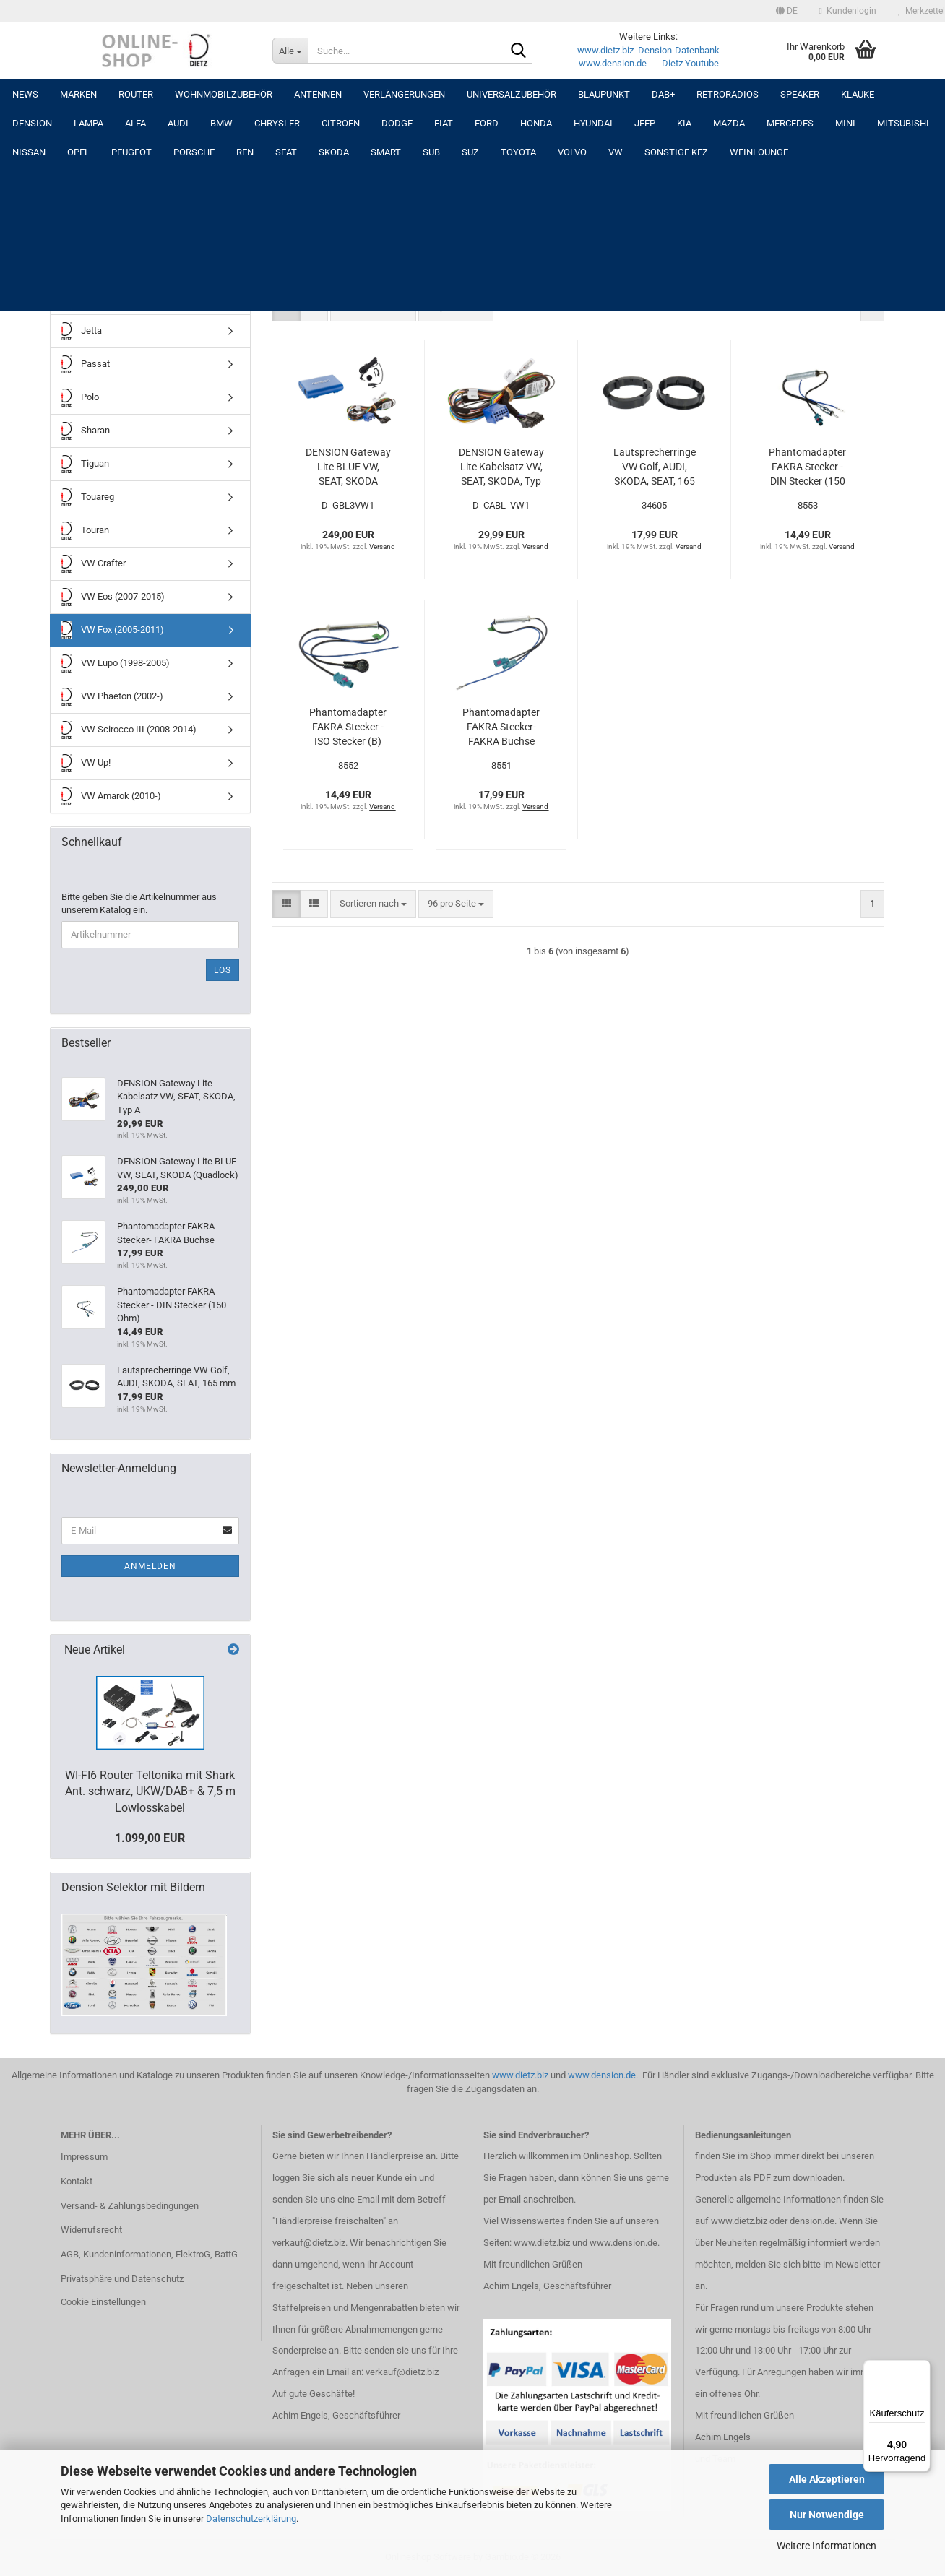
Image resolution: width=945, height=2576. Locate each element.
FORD (487, 123)
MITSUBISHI (903, 123)
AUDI (178, 123)
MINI (845, 123)
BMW (221, 123)
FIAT (443, 123)
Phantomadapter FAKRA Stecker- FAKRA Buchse (501, 726)
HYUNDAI (593, 123)
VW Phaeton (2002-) (112, 697)
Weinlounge (759, 152)
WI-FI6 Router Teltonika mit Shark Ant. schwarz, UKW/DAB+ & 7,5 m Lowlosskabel (150, 1791)
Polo (80, 398)
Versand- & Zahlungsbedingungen (130, 2205)
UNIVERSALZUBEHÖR (511, 94)
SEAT (286, 152)
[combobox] (373, 307)
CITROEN (341, 123)
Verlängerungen (404, 94)
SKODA (334, 152)
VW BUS (88, 198)
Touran (85, 531)
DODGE (397, 123)
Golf (79, 298)
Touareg (87, 497)
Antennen (318, 94)
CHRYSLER (277, 123)
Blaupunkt (604, 94)
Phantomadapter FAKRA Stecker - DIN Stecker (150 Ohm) (807, 467)
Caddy (83, 265)
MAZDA (729, 123)
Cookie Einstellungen (103, 2301)
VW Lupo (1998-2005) (115, 663)
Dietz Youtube (690, 63)
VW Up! (86, 763)
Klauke (857, 94)
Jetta (81, 331)
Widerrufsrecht (91, 2229)
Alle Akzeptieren (827, 2479)
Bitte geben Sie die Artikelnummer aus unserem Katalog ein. (139, 903)
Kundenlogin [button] (847, 11)
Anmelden (150, 1566)
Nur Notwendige (827, 2514)
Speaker (799, 94)
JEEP (644, 123)
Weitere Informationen (826, 2545)
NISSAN (29, 152)
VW (615, 152)
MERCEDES (790, 123)
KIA (684, 123)
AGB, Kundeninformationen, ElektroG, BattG (149, 2254)
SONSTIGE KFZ (676, 152)
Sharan (85, 431)
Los (222, 970)
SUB (431, 152)
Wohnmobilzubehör (223, 94)
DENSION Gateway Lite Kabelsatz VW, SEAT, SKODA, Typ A (501, 467)
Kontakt (76, 2181)
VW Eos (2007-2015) (113, 597)
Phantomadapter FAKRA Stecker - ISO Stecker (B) (348, 726)
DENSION (32, 123)
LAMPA (88, 123)
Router (135, 94)
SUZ (470, 152)
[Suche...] (290, 51)
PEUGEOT (131, 152)
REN (245, 152)
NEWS (25, 94)
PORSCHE (194, 152)
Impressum (84, 2156)
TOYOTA (518, 152)
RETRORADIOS (727, 94)
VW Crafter (93, 564)
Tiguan (85, 464)
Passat (85, 364)
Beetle (84, 231)
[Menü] (922, 2368)
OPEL (78, 152)
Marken (78, 94)
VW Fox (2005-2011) (112, 630)
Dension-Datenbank (679, 50)
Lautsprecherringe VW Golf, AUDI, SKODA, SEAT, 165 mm (654, 467)
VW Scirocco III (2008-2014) (129, 730)
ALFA (135, 123)
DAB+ (663, 94)
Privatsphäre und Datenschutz (122, 2278)
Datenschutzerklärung (251, 2518)
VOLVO (572, 152)
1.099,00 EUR (150, 1838)
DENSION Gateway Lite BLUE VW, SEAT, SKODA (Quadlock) (348, 467)
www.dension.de (613, 63)
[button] (786, 11)
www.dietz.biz (605, 50)
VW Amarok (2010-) (111, 796)
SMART (386, 152)
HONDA (536, 123)
